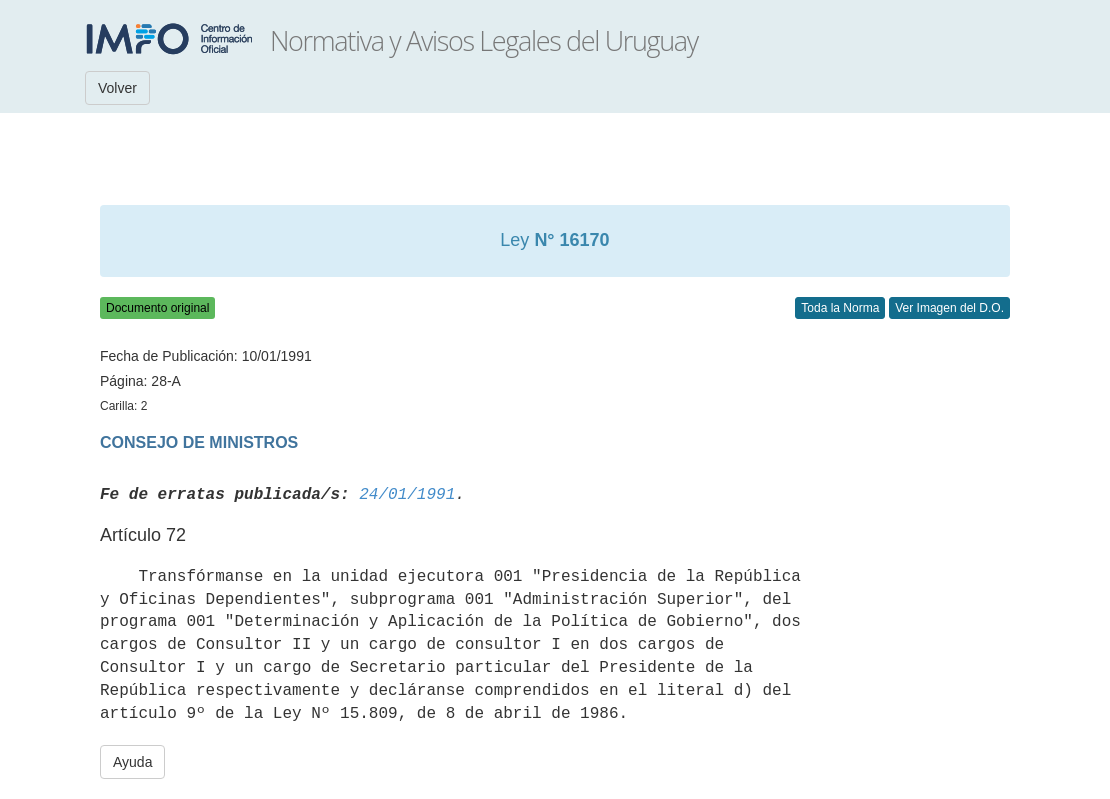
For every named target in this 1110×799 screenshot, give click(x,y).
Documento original (157, 308)
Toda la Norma (840, 308)
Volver (117, 88)
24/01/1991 (407, 495)
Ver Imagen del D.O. (949, 308)
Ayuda (132, 762)
